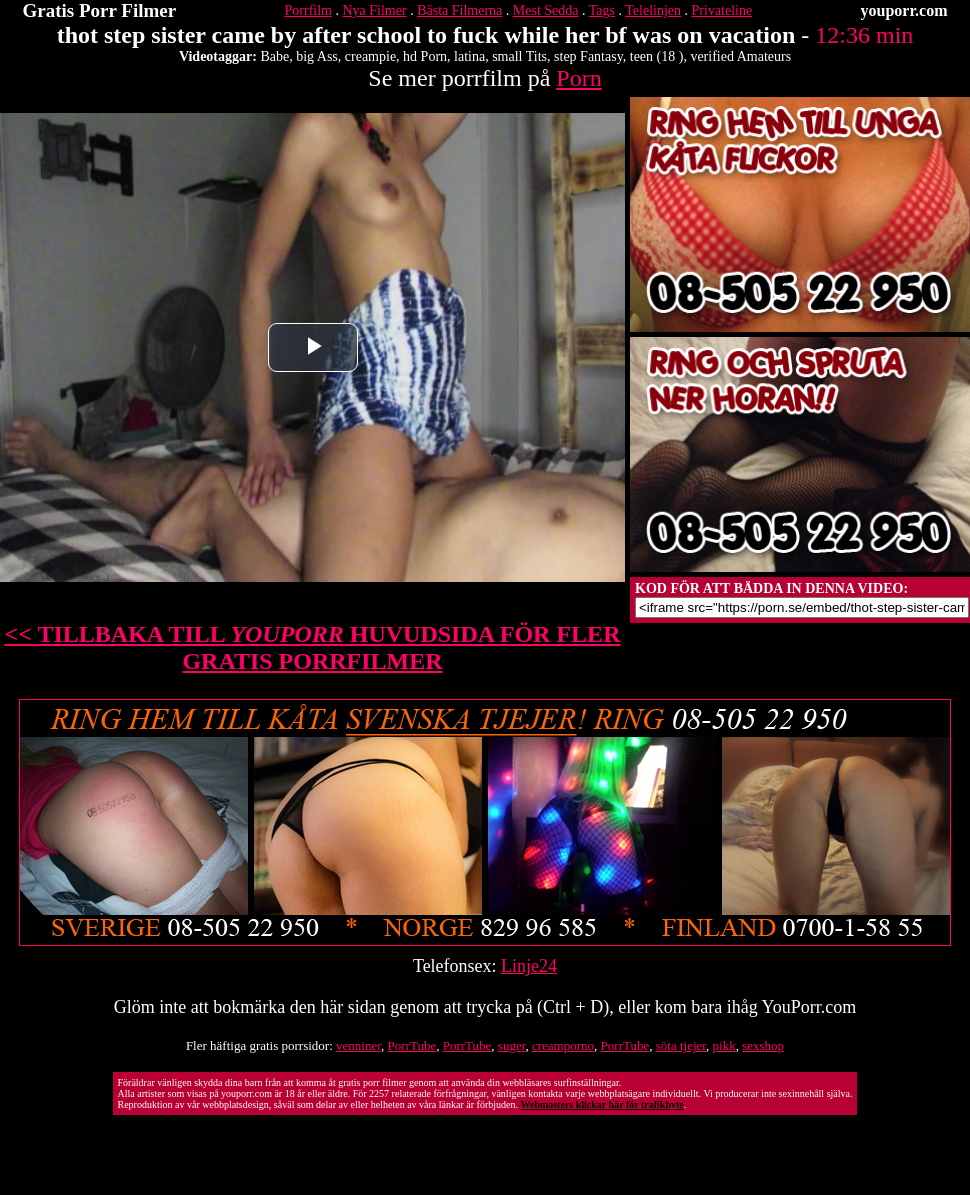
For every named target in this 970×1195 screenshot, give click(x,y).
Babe (274, 56)
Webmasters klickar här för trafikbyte (601, 1104)
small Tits (519, 56)
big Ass (317, 56)
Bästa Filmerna (459, 10)
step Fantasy (588, 56)
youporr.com (904, 10)
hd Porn (425, 56)
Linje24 (529, 966)
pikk (724, 1045)
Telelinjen (653, 10)
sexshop (763, 1045)
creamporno (563, 1045)
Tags (602, 10)
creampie (370, 56)
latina (469, 56)
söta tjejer (681, 1045)
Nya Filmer (374, 10)
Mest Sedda (546, 10)
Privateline (722, 10)
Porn (578, 78)
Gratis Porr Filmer (100, 10)
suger (512, 1045)
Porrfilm (308, 10)
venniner (358, 1045)
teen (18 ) (657, 56)
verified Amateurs (740, 56)
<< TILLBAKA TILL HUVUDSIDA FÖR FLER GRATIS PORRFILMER (313, 647)
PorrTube (412, 1045)
